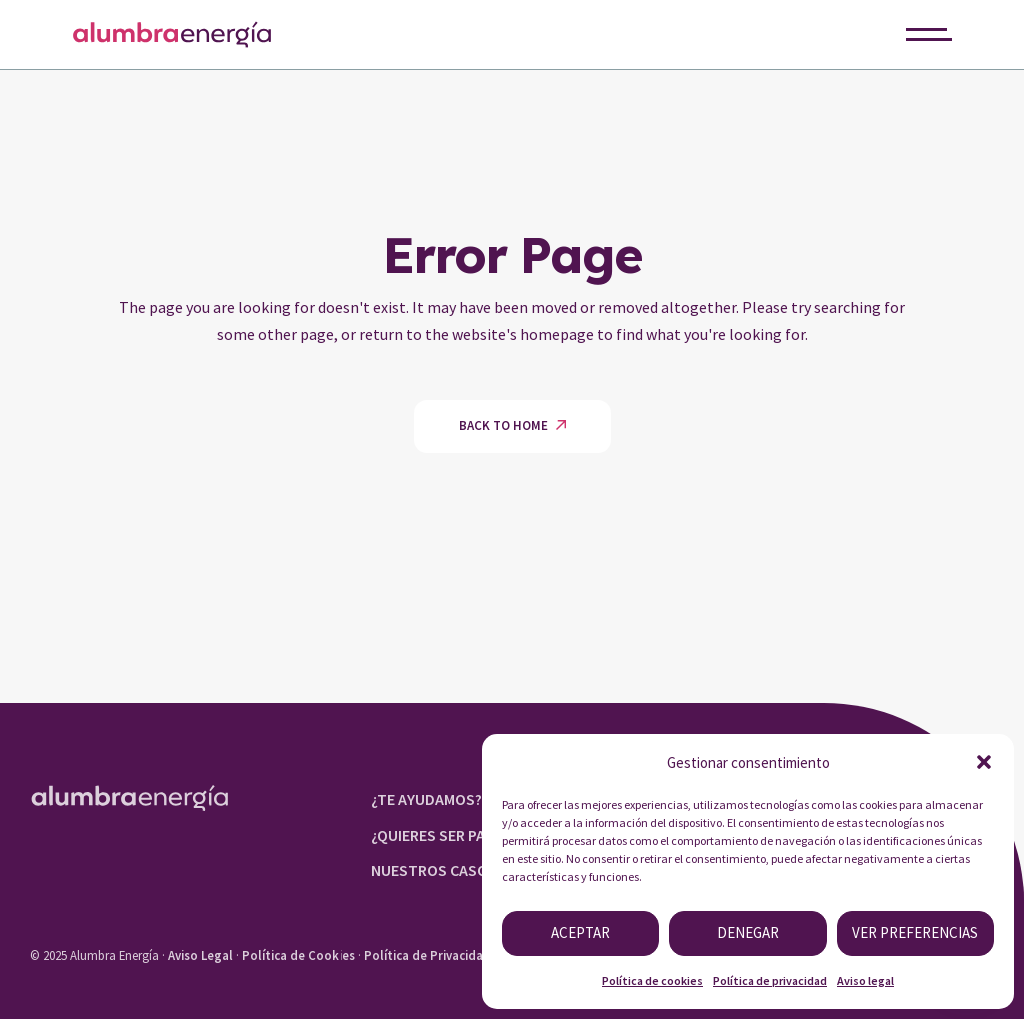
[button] (984, 762)
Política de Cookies (298, 955)
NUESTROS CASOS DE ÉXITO (467, 870)
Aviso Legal (200, 955)
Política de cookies (652, 980)
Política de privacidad (770, 980)
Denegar (748, 932)
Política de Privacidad (427, 955)
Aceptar (580, 932)
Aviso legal (865, 980)
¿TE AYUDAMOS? (426, 799)
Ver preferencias (915, 932)
